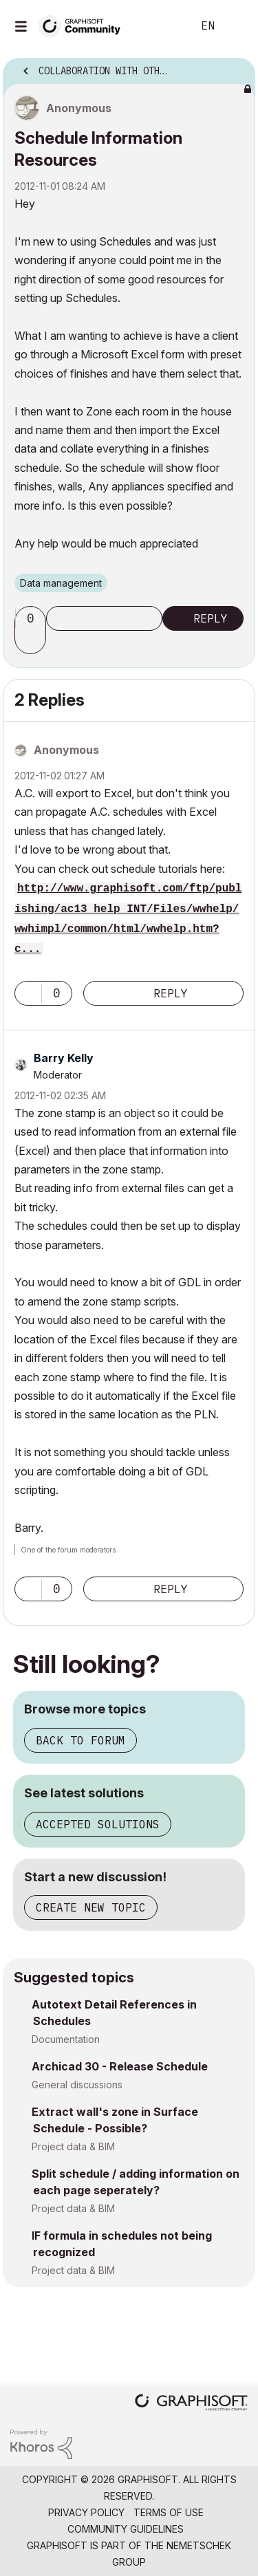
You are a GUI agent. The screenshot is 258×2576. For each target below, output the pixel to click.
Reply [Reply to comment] (170, 993)
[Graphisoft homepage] (191, 2404)
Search (161, 26)
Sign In (236, 26)
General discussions (77, 2084)
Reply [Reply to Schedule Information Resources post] (210, 618)
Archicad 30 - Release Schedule (120, 2066)
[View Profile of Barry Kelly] (64, 1058)
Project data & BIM (73, 2146)
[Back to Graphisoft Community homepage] (84, 25)
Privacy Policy (86, 2512)
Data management (61, 583)
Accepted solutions (98, 1824)
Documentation (66, 2039)
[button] (32, 641)
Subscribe (104, 618)
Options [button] (236, 67)
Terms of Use (168, 2512)
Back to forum (80, 1740)
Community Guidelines (125, 2529)
